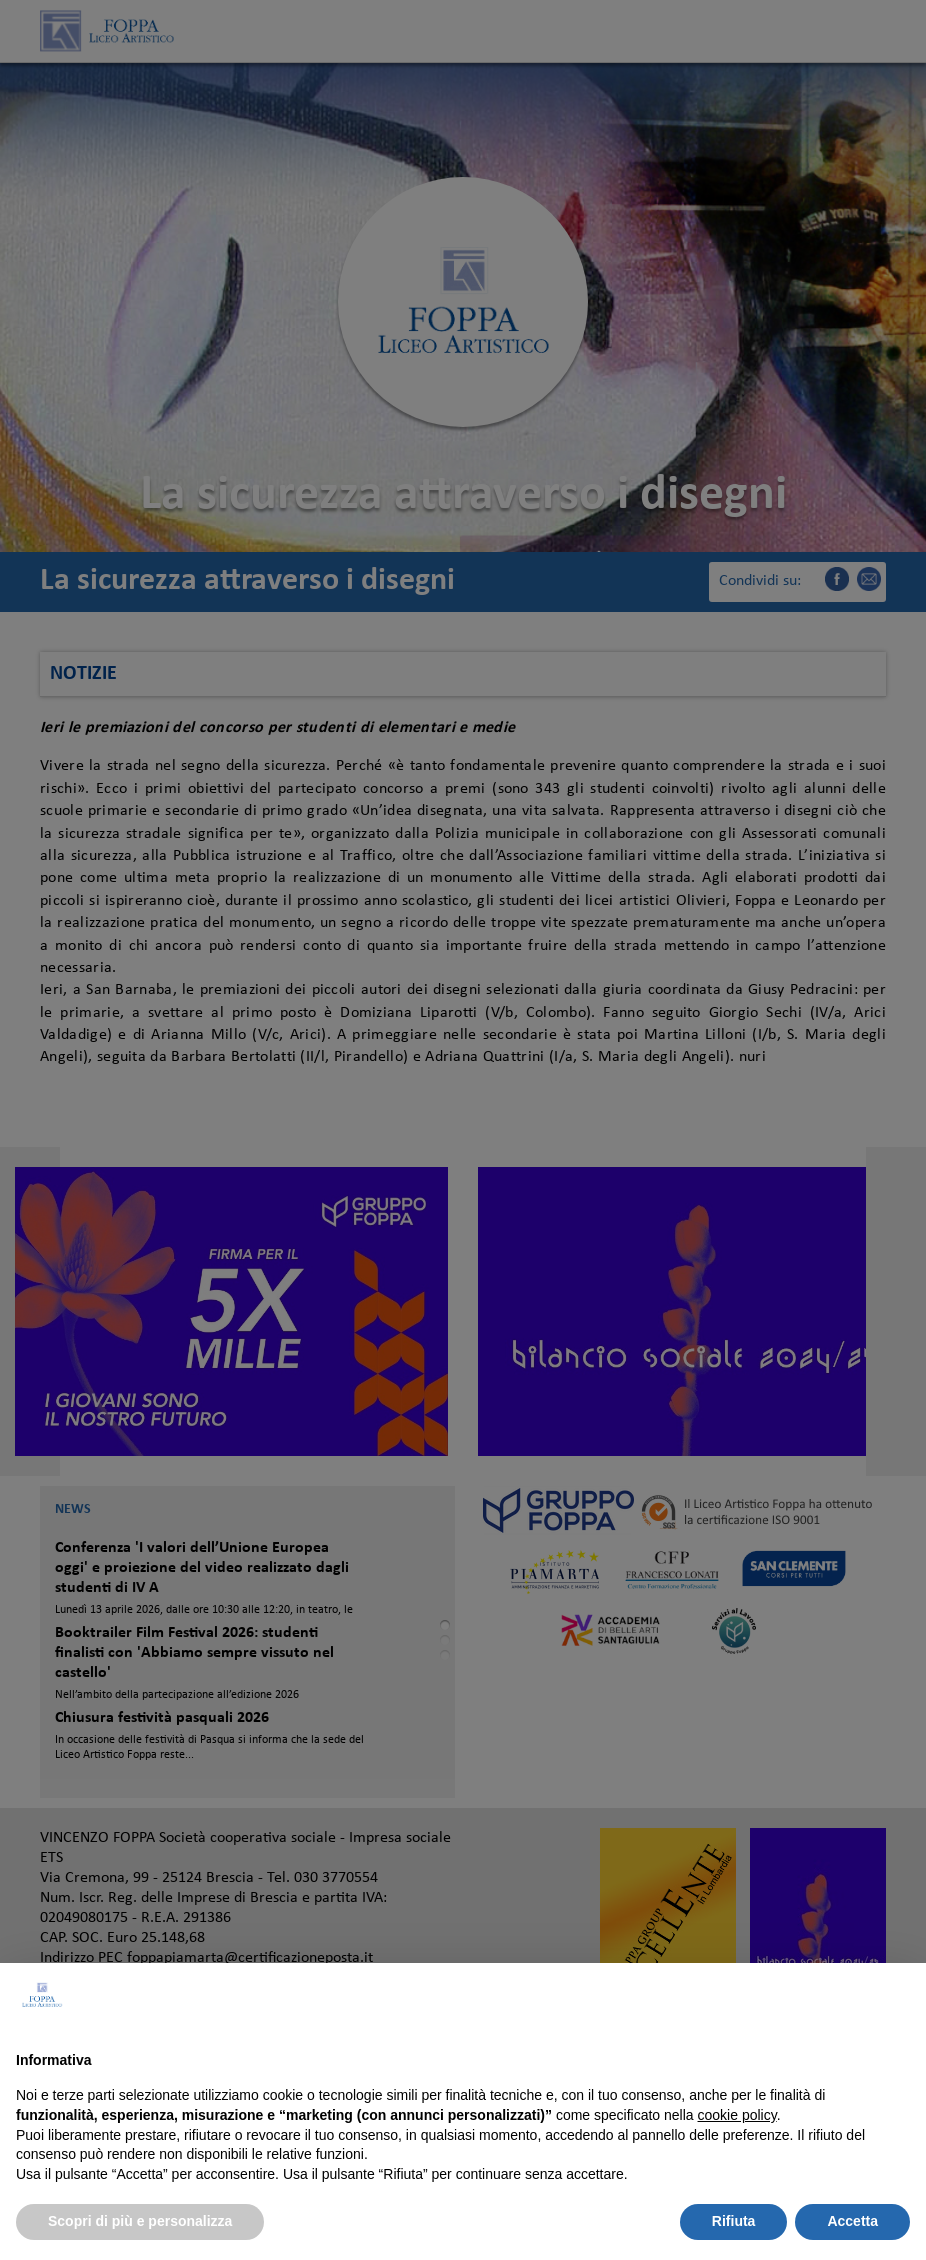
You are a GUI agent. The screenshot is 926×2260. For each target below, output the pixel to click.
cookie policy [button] (737, 2115)
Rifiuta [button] (734, 2221)
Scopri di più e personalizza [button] (140, 2221)
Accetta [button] (852, 2221)
